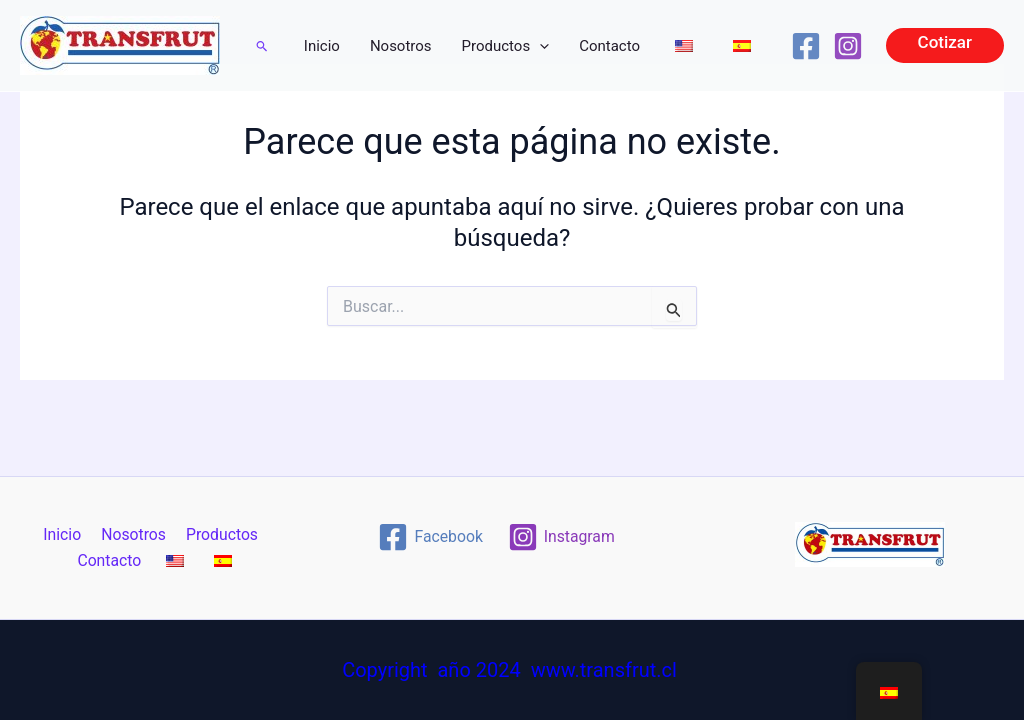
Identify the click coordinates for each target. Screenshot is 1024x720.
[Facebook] (806, 46)
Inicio (322, 46)
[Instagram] (848, 46)
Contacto (609, 46)
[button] (262, 46)
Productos (506, 46)
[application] (539, 46)
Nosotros (401, 46)
